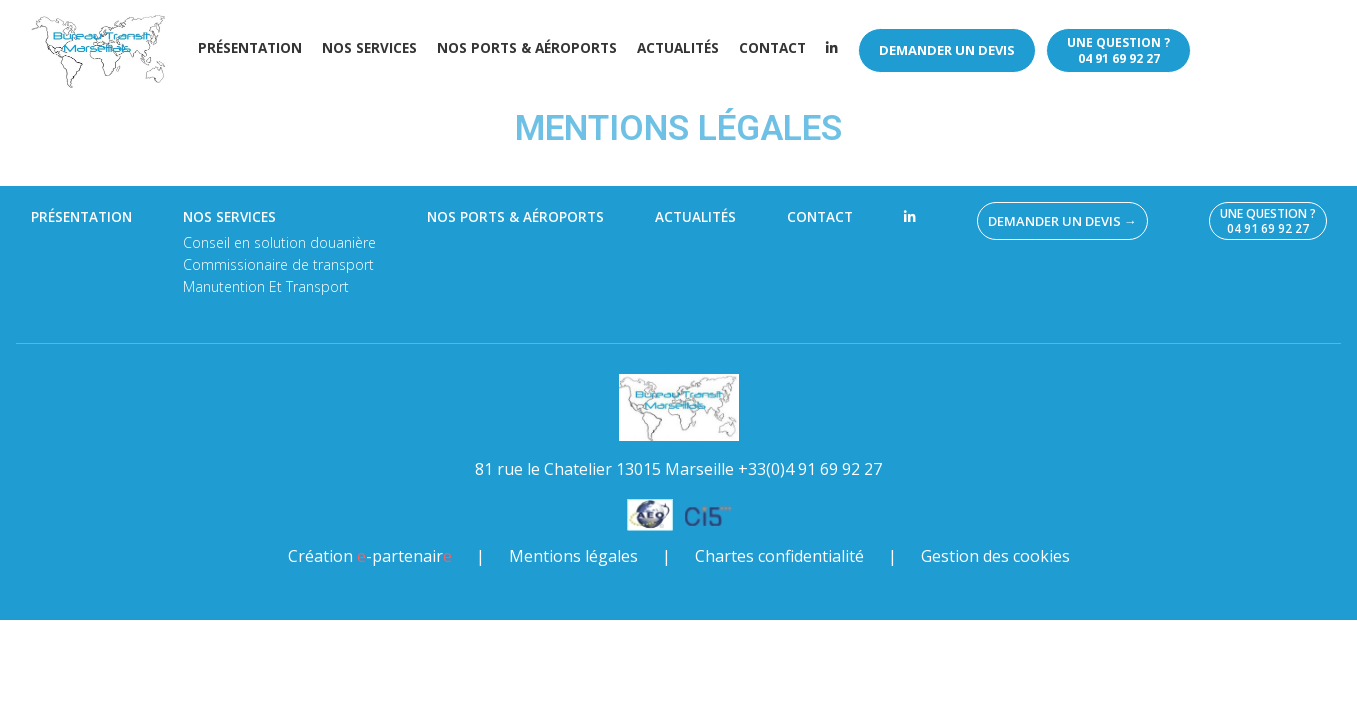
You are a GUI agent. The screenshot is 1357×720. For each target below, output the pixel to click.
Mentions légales (573, 556)
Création (370, 556)
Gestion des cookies (995, 556)
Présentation (250, 48)
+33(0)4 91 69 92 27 (810, 469)
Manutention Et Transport (266, 286)
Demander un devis (947, 50)
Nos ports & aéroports (527, 48)
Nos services (369, 48)
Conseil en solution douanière (279, 242)
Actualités (678, 48)
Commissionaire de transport (278, 264)
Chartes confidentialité (779, 556)
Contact (772, 48)
